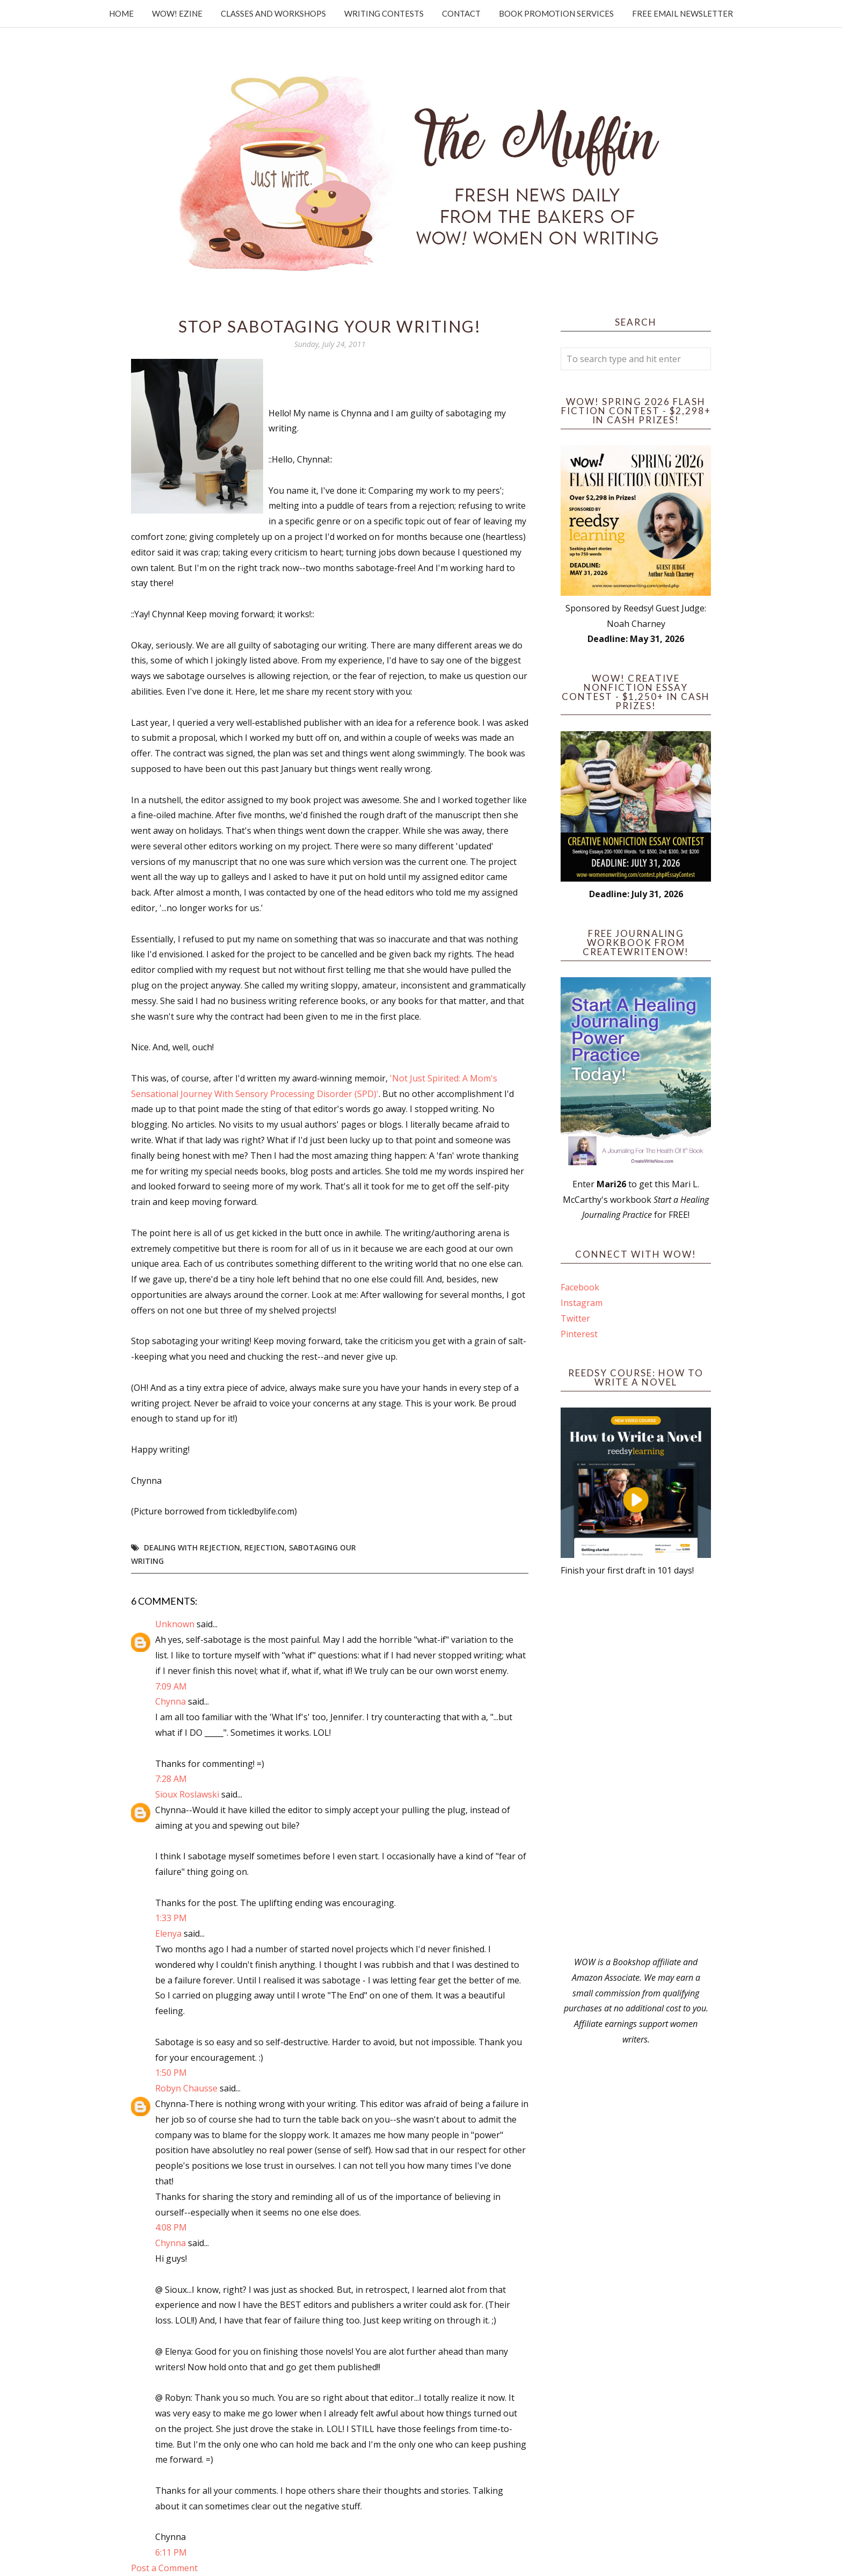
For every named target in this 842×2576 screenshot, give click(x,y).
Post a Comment (164, 2568)
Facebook (580, 1287)
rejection (264, 1547)
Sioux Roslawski (187, 1794)
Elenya (168, 1933)
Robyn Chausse (186, 2088)
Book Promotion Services (556, 13)
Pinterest (579, 1334)
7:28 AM (171, 1779)
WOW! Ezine (177, 13)
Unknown (174, 1624)
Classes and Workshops (273, 13)
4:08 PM (171, 2227)
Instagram (582, 1303)
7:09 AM (171, 1686)
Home (121, 13)
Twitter (575, 1318)
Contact (461, 13)
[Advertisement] (636, 1766)
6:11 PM (171, 2552)
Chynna (170, 1701)
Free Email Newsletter (682, 13)
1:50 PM (171, 2073)
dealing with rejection (192, 1547)
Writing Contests (384, 13)
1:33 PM (171, 1918)
